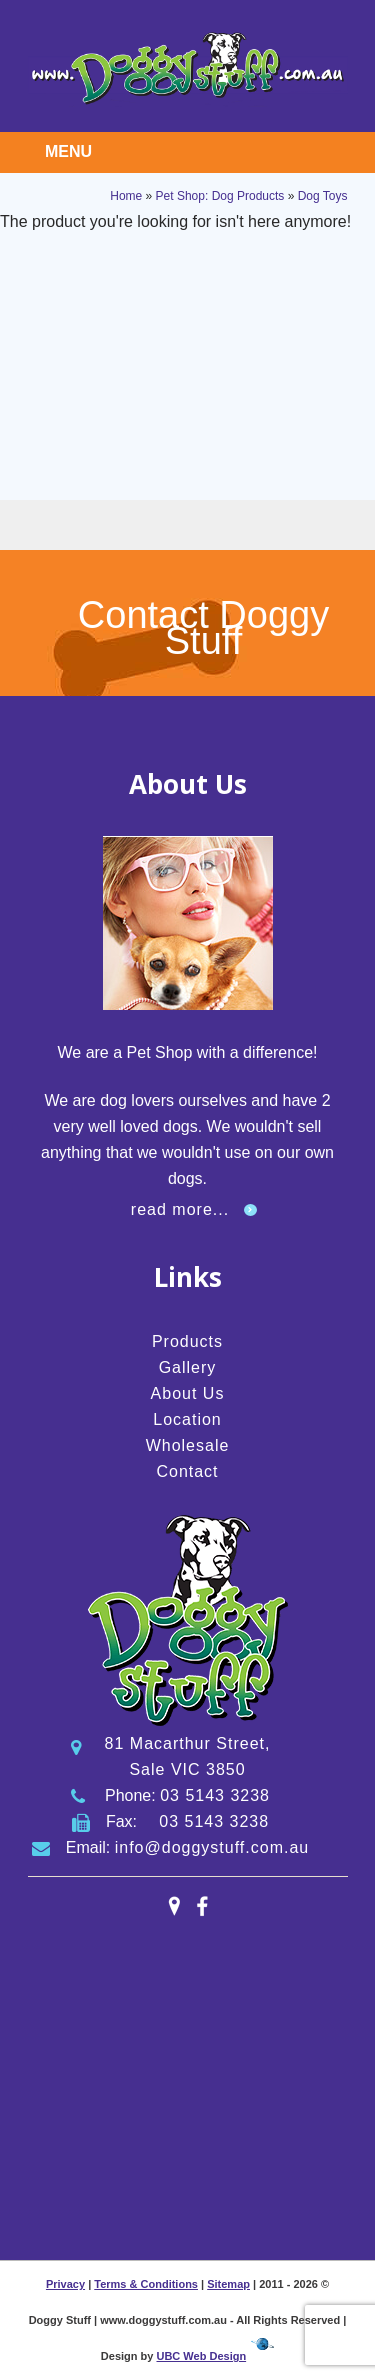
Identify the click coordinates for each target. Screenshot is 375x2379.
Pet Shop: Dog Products (220, 196)
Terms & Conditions (146, 2284)
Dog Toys (323, 196)
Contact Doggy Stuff (203, 628)
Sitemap (228, 2284)
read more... (180, 1209)
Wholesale (188, 1445)
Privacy (65, 2284)
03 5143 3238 (215, 1795)
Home (126, 196)
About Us (188, 1393)
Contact (187, 1471)
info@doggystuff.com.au (212, 1847)
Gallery (188, 1367)
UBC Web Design (201, 2356)
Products (187, 1341)
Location (187, 1419)
